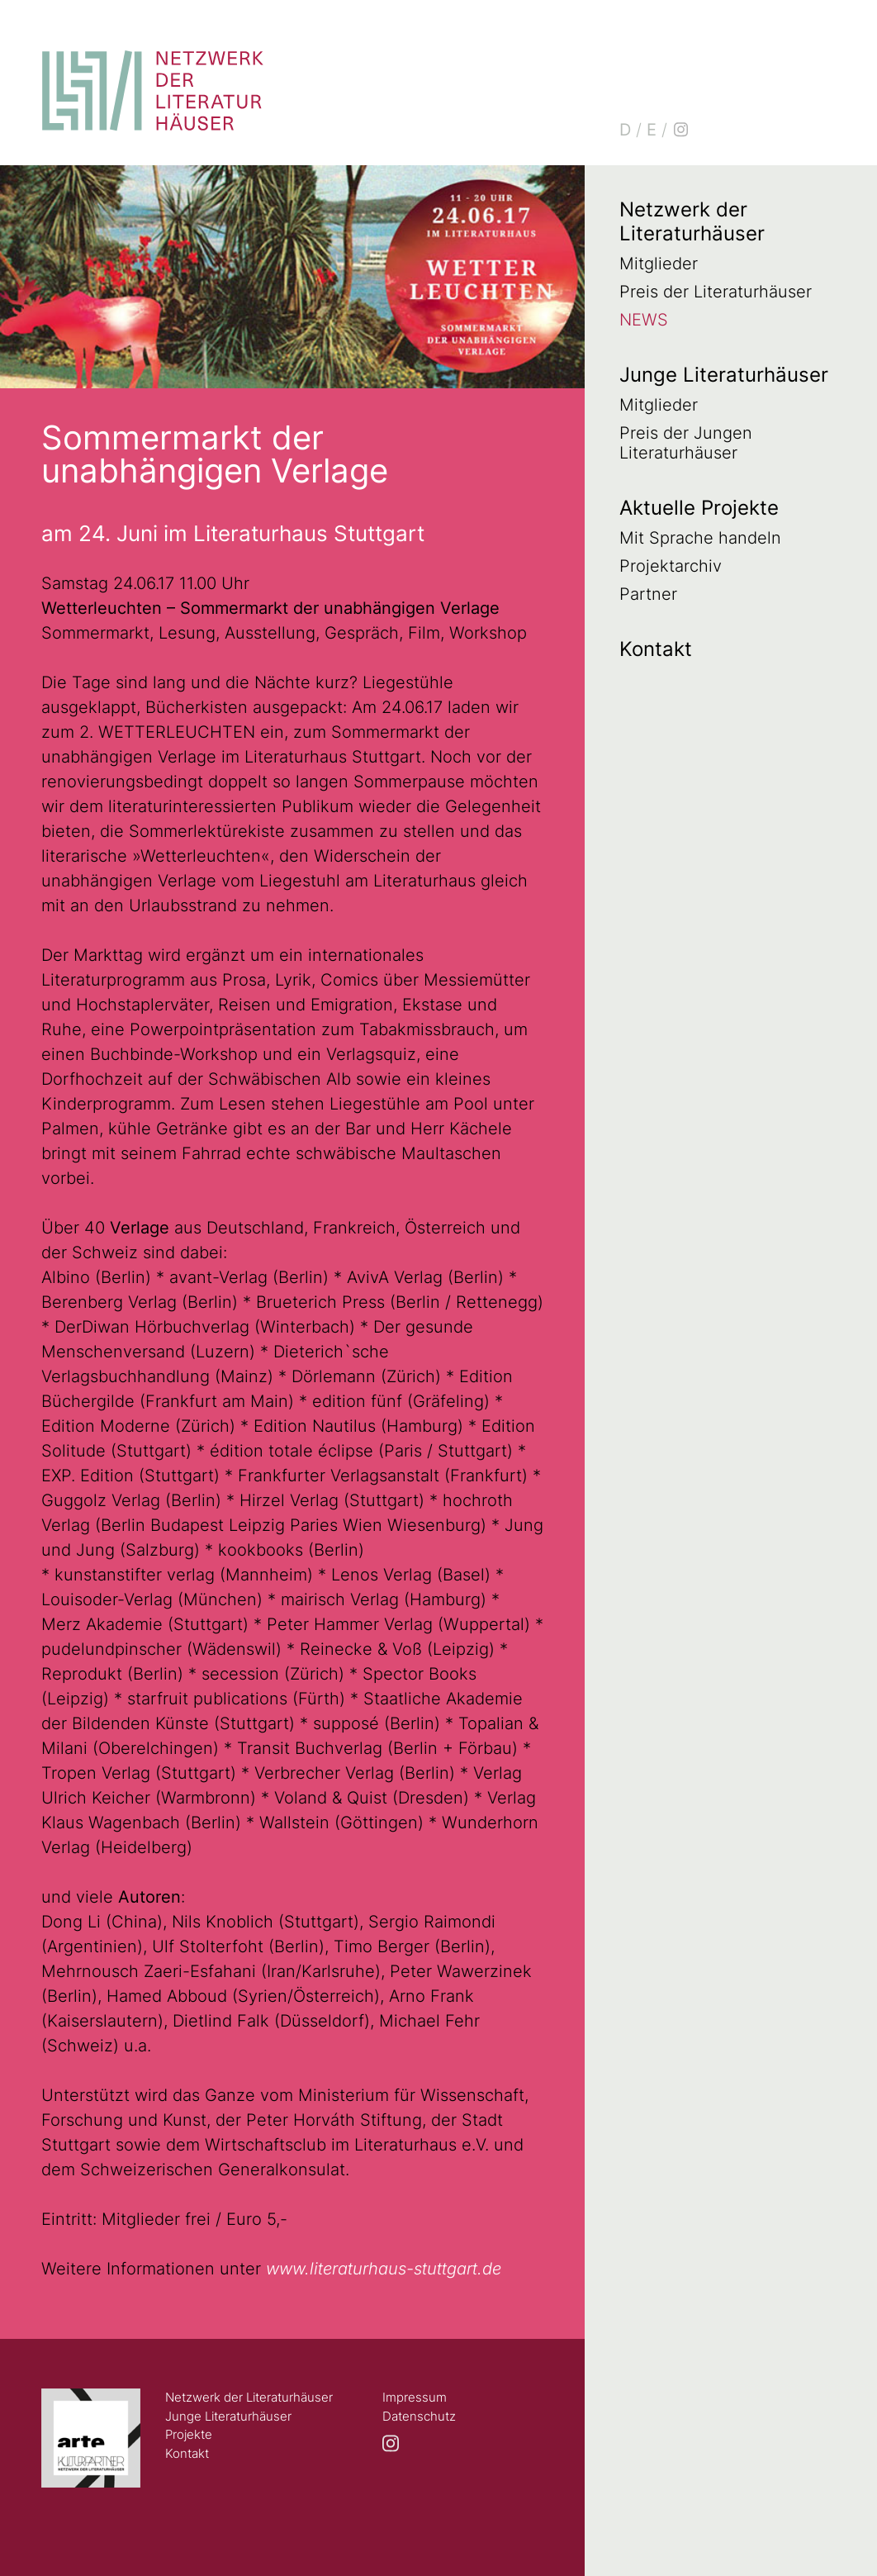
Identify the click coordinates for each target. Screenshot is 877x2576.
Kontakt (655, 649)
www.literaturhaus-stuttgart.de (383, 2269)
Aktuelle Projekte (699, 508)
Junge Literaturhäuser (723, 375)
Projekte (188, 2434)
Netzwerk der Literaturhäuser (692, 221)
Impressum (414, 2397)
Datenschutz (419, 2416)
